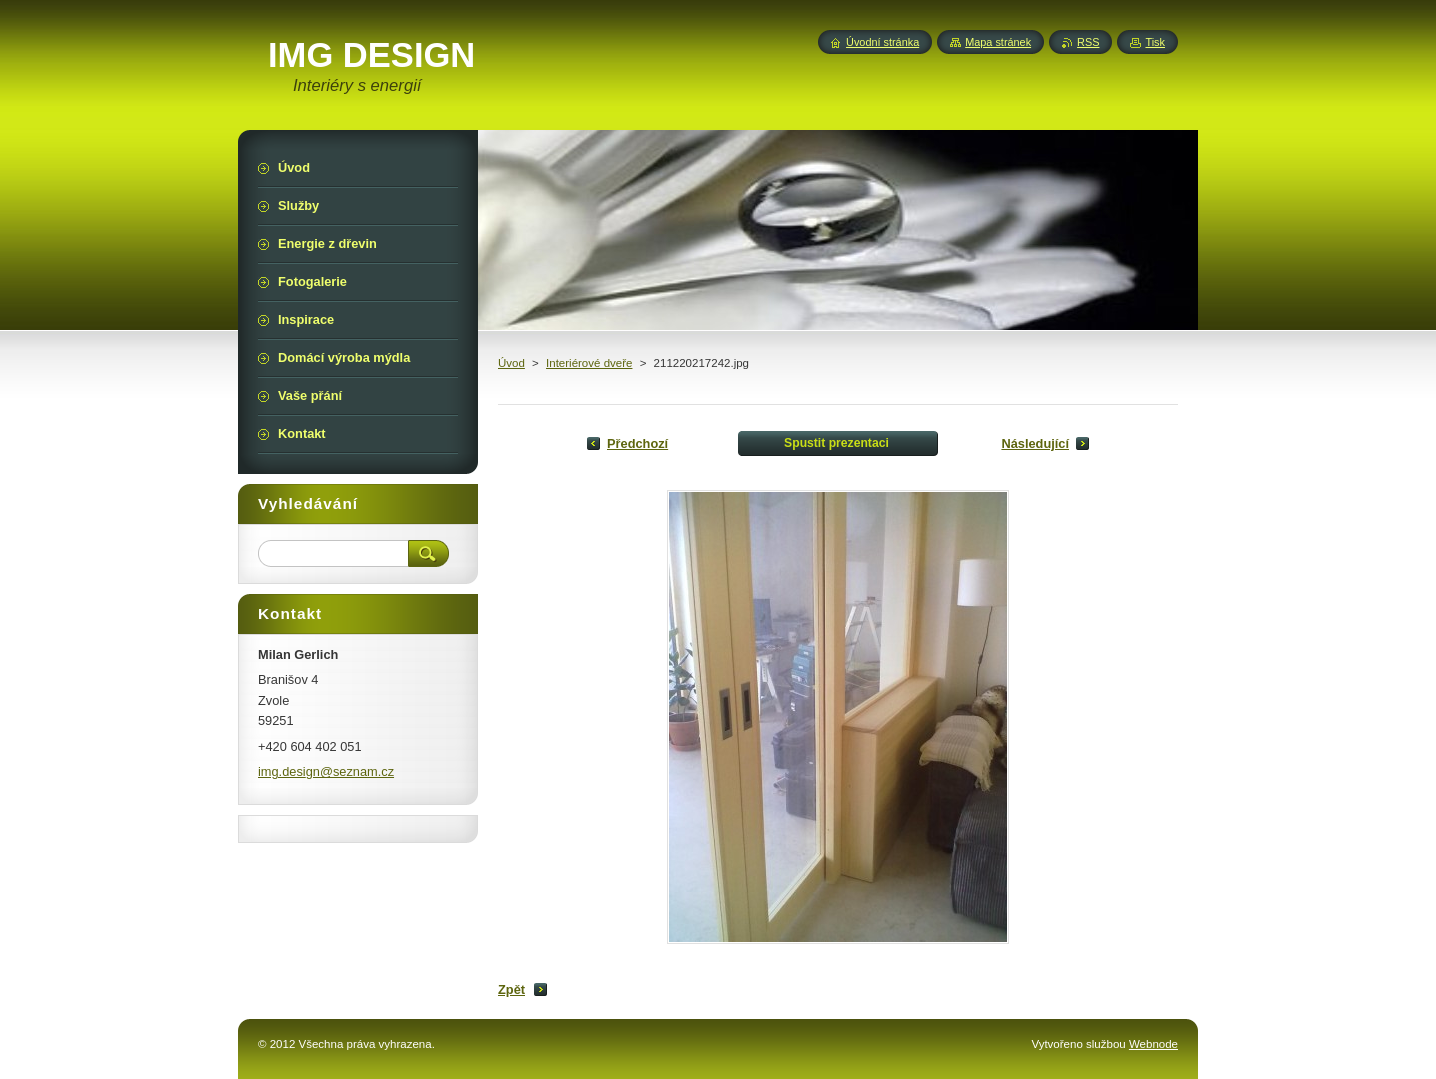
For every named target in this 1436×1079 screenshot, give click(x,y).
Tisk (1155, 42)
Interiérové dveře (589, 363)
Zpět (511, 989)
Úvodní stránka (882, 42)
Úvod (511, 363)
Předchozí (637, 443)
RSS (1088, 42)
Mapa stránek (998, 42)
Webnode (1153, 1044)
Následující (1035, 443)
